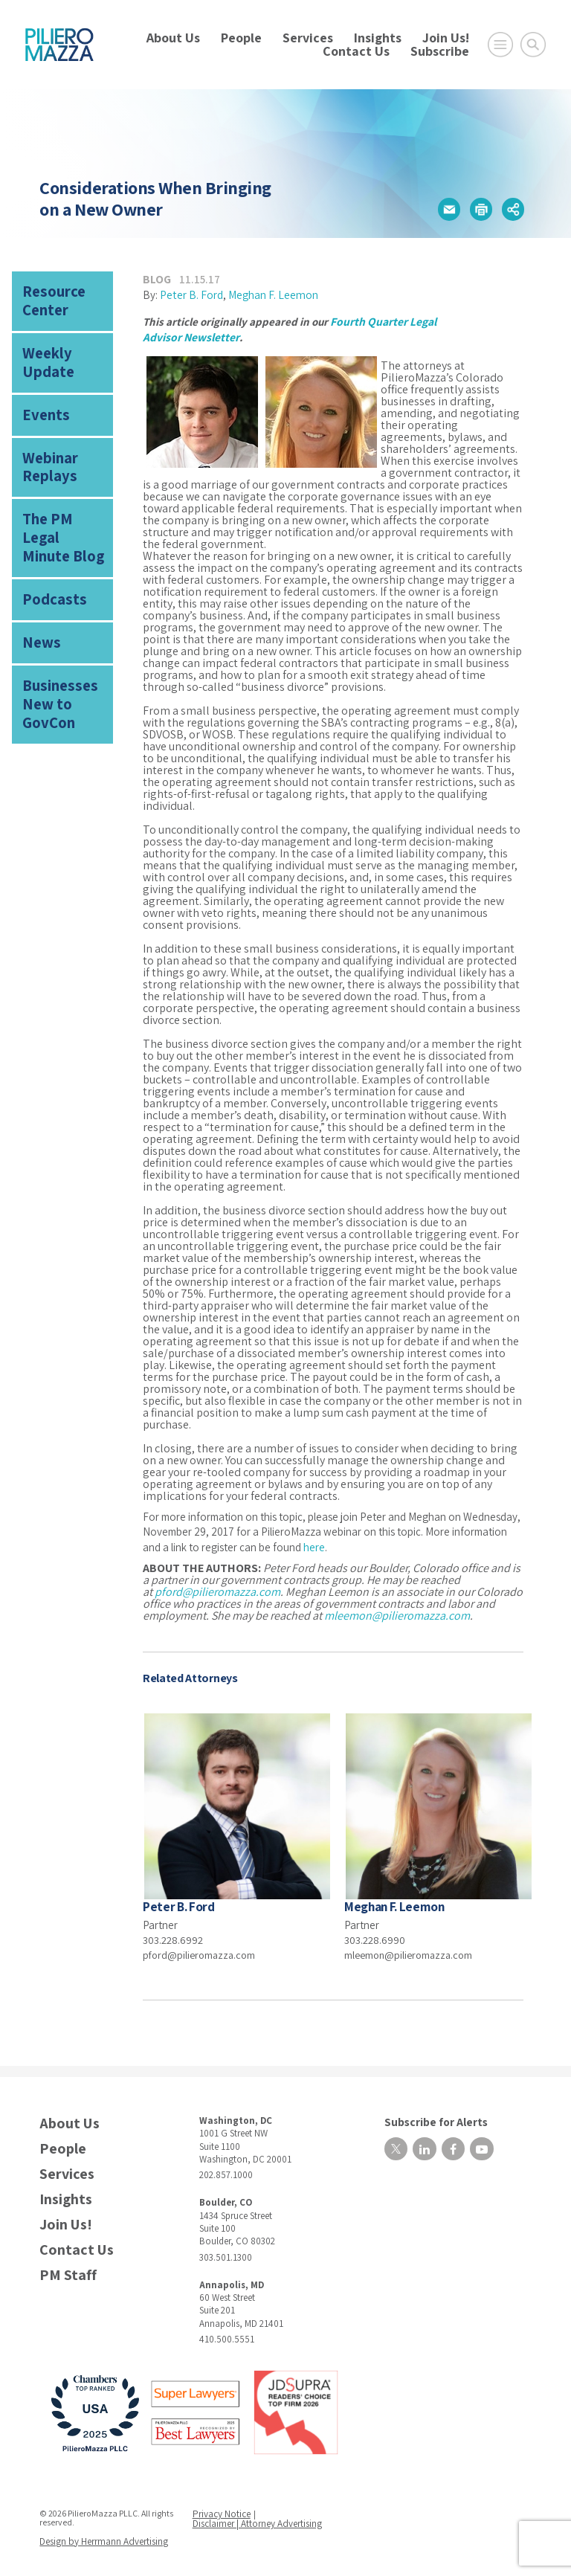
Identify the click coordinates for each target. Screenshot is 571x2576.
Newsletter (209, 334)
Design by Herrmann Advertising (100, 2534)
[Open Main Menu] (500, 44)
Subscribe (439, 50)
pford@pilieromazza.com (217, 1588)
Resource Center (48, 297)
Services (308, 37)
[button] (448, 209)
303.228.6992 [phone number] (174, 1935)
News (37, 565)
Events (40, 382)
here (314, 1543)
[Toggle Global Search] (533, 44)
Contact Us (356, 50)
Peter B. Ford (191, 293)
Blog (156, 278)
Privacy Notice (223, 2508)
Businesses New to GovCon (64, 611)
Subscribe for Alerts (426, 2115)
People (241, 37)
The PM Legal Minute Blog (58, 480)
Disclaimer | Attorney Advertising (257, 2517)
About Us (173, 37)
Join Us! (445, 37)
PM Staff (68, 2270)
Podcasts (48, 527)
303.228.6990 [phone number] (375, 1935)
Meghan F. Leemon (272, 293)
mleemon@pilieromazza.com (397, 1612)
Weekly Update (62, 342)
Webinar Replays (44, 427)
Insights (377, 37)
